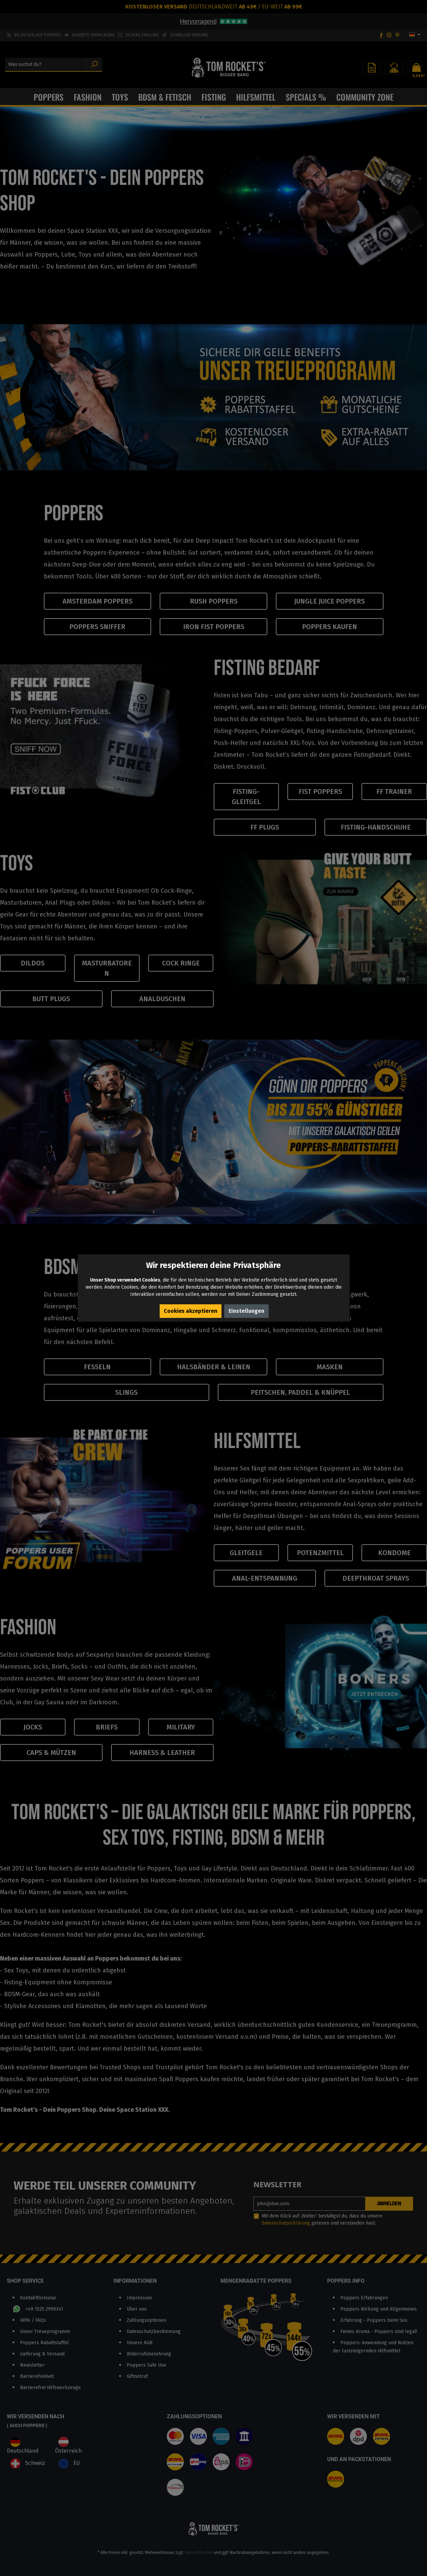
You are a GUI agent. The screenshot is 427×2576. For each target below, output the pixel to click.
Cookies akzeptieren (190, 1311)
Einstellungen (246, 1311)
